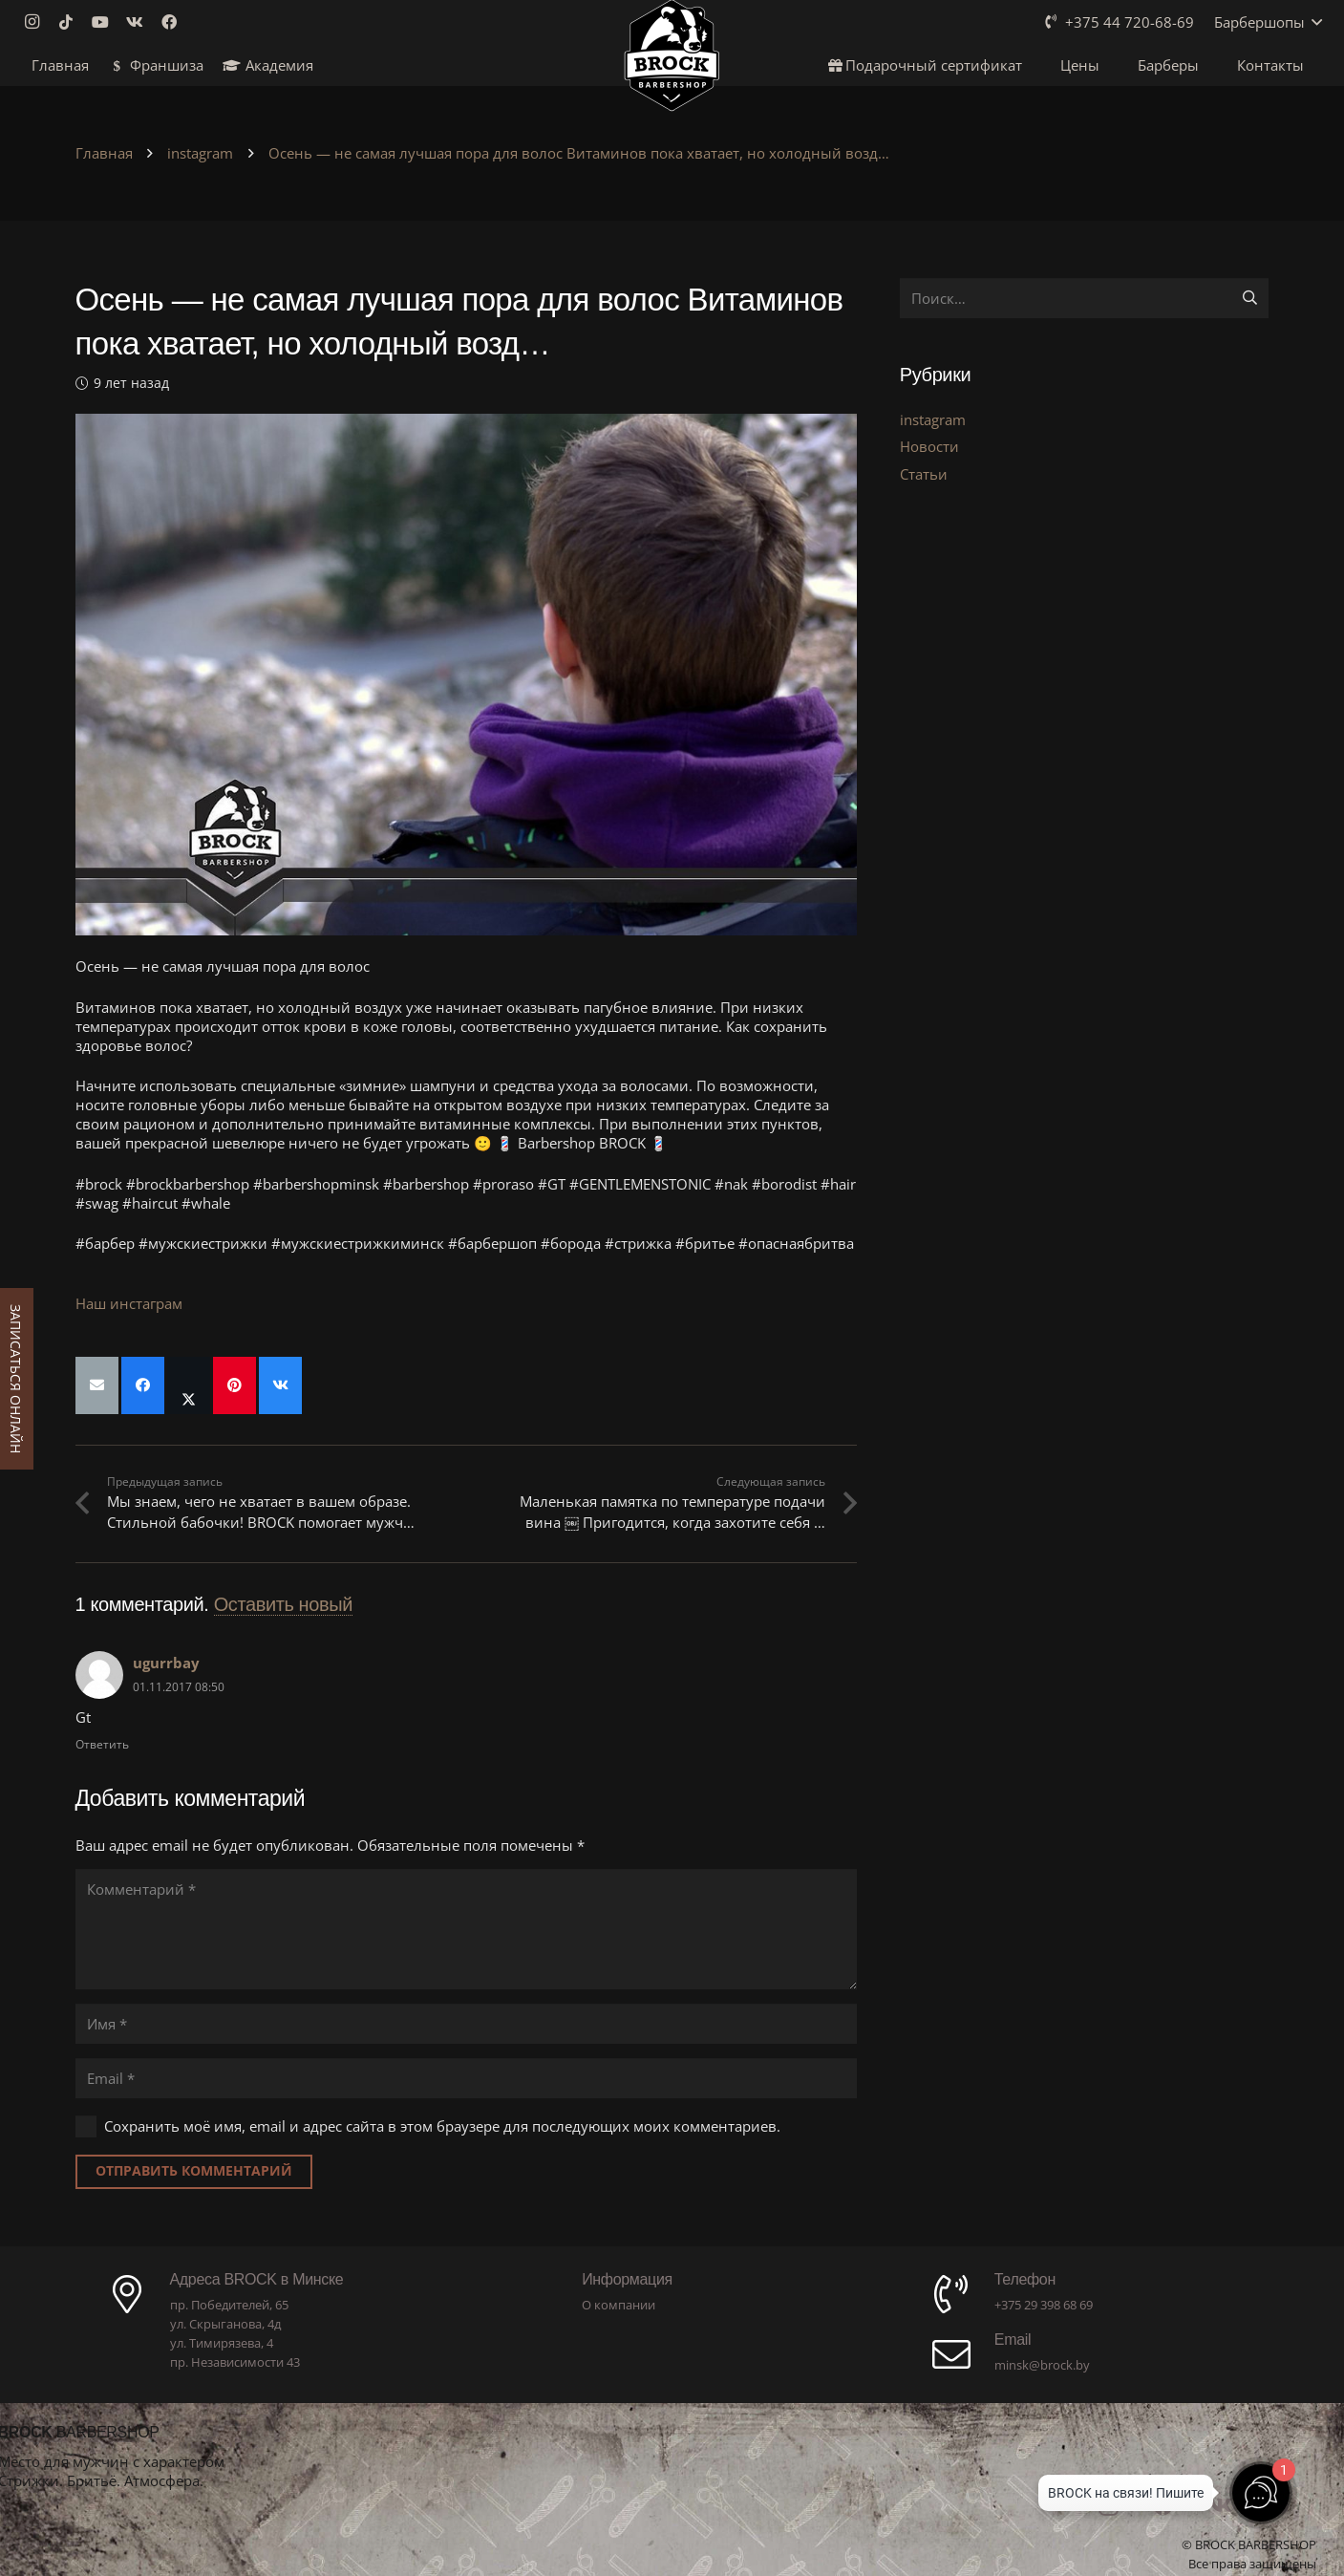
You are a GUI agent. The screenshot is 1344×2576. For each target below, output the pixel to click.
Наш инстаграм (128, 1303)
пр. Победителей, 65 (229, 2304)
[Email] (466, 2078)
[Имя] (466, 2024)
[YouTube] (106, 22)
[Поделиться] (142, 1385)
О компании (618, 2304)
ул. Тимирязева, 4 (221, 2342)
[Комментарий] (466, 1929)
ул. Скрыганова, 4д (225, 2323)
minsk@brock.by (1042, 2364)
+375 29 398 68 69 (1043, 2304)
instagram (933, 419)
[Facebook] (175, 22)
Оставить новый (283, 1604)
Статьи (924, 473)
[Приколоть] (234, 1385)
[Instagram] (37, 22)
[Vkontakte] (140, 22)
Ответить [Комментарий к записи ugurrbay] (102, 1744)
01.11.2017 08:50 (178, 1687)
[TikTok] (71, 22)
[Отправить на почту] (96, 1385)
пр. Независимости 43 (235, 2362)
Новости (929, 446)
